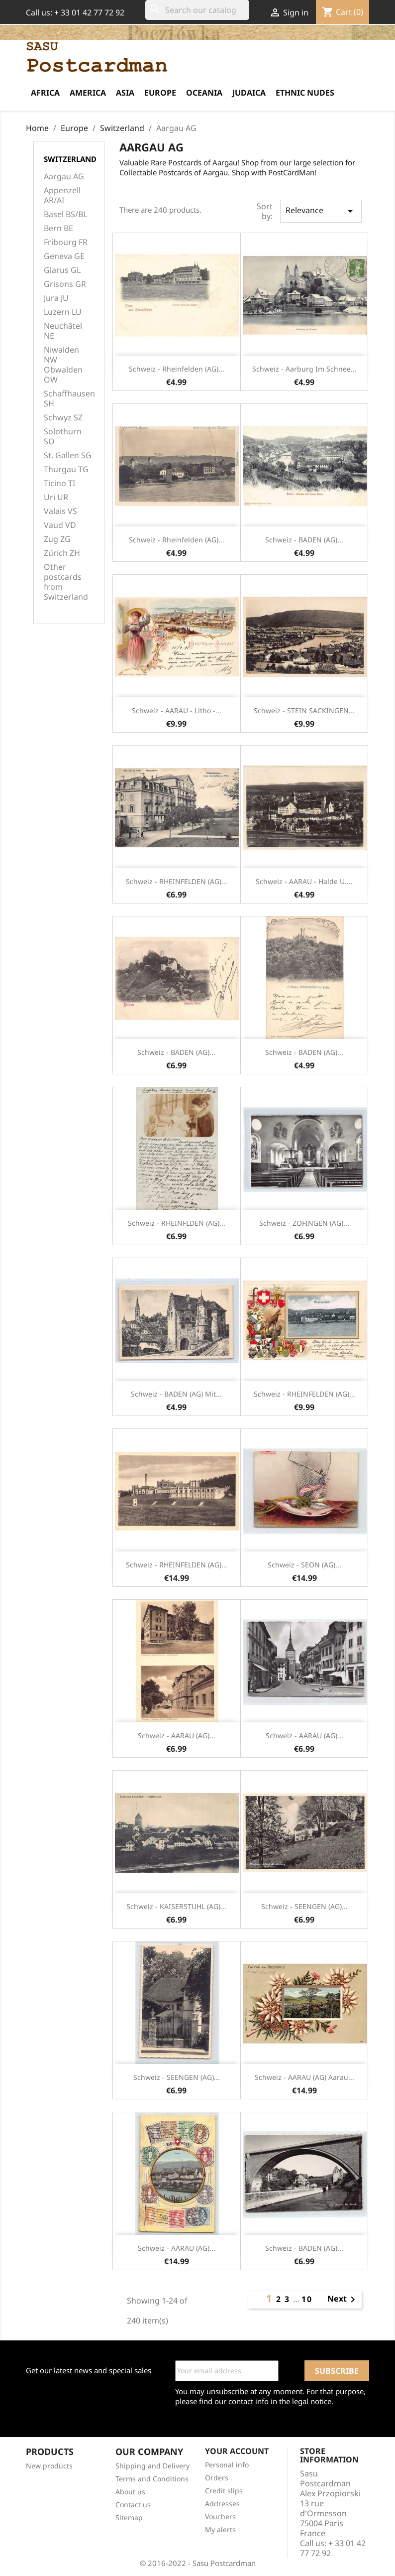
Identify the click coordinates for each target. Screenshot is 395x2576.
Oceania (204, 92)
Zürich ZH (62, 553)
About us (130, 2491)
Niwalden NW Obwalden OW (63, 365)
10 (306, 2299)
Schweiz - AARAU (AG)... (176, 1735)
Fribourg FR (66, 242)
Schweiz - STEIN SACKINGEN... (304, 710)
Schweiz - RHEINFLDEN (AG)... (176, 1223)
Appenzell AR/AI (62, 195)
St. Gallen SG (68, 455)
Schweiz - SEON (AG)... (304, 1564)
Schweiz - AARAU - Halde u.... (304, 881)
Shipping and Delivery (152, 2465)
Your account (237, 2451)
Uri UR (56, 497)
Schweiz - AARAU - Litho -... (176, 710)
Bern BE (58, 228)
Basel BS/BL (65, 214)
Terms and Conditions (152, 2478)
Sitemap (129, 2517)
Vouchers (220, 2516)
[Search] (197, 10)
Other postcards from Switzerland (66, 582)
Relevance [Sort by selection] (321, 211)
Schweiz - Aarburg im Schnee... (304, 369)
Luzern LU (63, 312)
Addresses (222, 2503)
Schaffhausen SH (69, 398)
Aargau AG (64, 176)
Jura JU (56, 298)
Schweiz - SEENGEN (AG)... (304, 1906)
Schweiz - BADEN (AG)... (304, 539)
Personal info (227, 2464)
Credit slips (224, 2490)
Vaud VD (60, 525)
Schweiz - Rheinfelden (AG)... (176, 369)
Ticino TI (59, 483)
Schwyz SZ (63, 417)
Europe (160, 92)
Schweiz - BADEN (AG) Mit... (176, 1394)
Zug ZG (57, 539)
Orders (216, 2477)
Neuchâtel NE (63, 331)
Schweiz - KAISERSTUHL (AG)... (176, 1906)
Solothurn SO (63, 436)
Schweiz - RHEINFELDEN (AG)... (176, 881)
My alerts (220, 2529)
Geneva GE (64, 256)
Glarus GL (62, 270)
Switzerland (70, 159)
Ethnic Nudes (305, 92)
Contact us (133, 2504)
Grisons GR (65, 284)
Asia (125, 92)
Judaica (249, 92)
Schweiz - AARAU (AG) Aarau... (304, 2077)
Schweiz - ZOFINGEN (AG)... (304, 1223)
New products (49, 2465)
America (88, 92)
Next (343, 2300)
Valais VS (60, 511)
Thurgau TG (66, 469)
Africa (45, 92)
